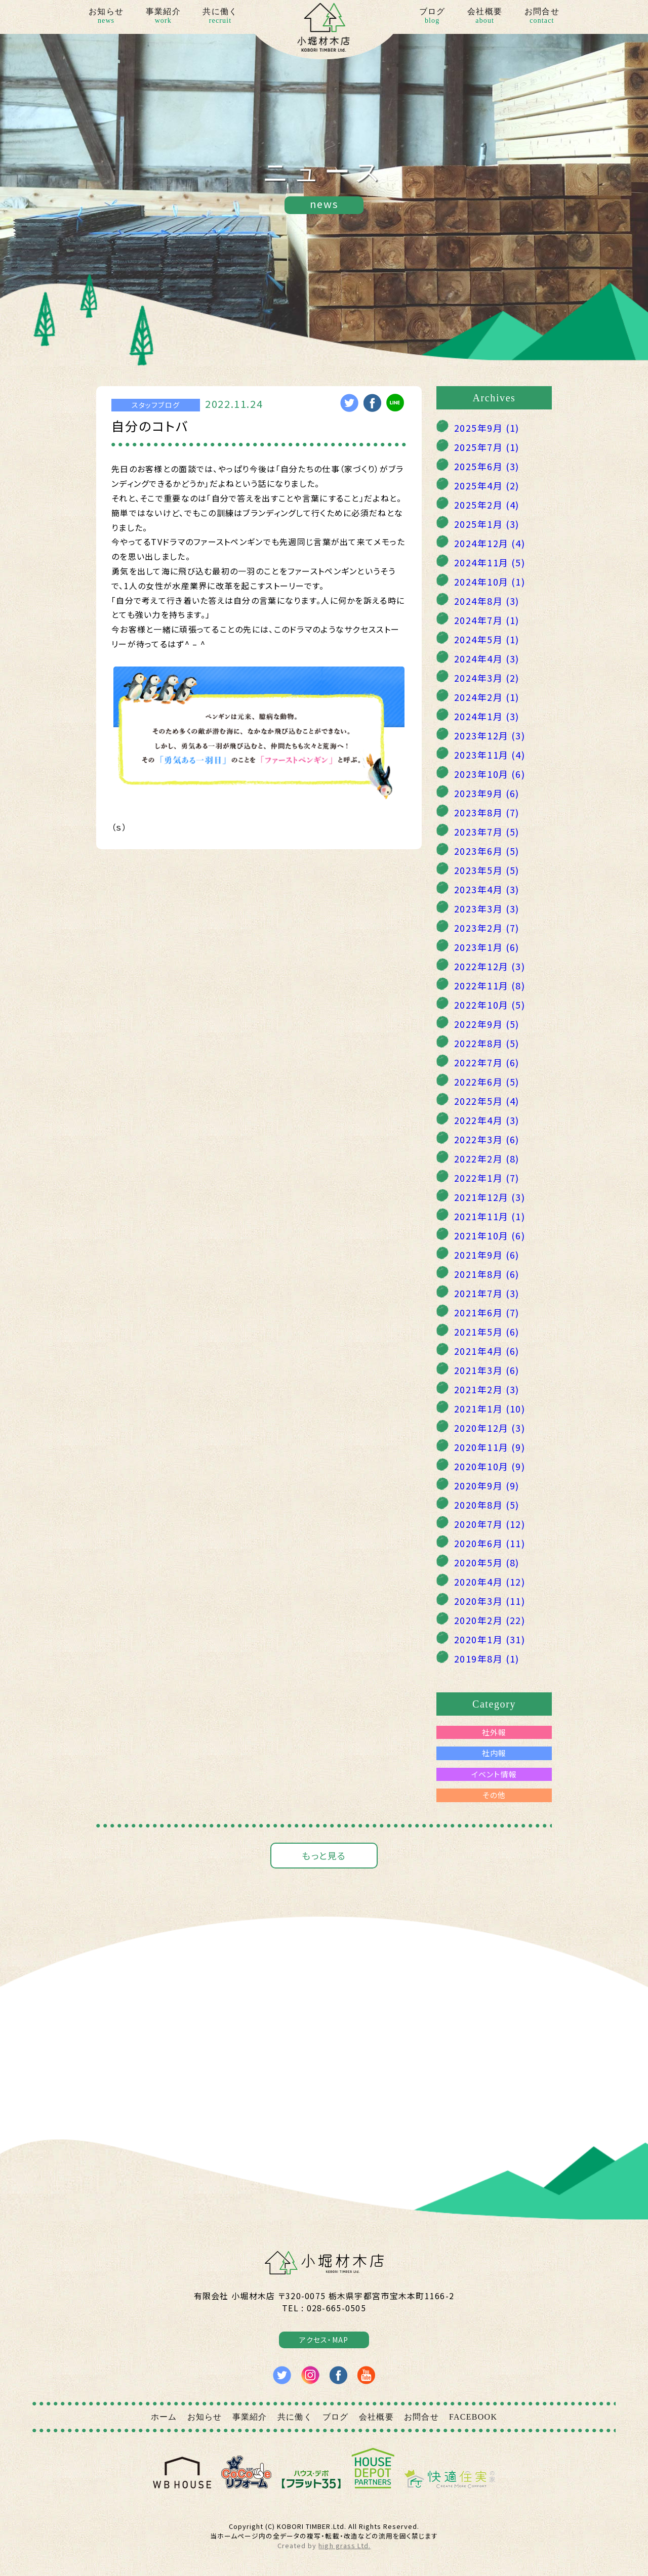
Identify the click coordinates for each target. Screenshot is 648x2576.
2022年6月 (486, 1081)
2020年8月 (486, 1504)
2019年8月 (486, 1658)
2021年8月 (486, 1273)
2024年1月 (486, 716)
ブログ (432, 16)
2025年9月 (486, 427)
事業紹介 (163, 16)
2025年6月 (486, 466)
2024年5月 (486, 639)
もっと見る (324, 1855)
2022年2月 (486, 1158)
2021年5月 (486, 1331)
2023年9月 (486, 793)
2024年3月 (486, 677)
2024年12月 (489, 543)
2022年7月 (486, 1062)
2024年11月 (489, 562)
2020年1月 (489, 1639)
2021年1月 (489, 1408)
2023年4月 (486, 889)
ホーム (164, 2417)
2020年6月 (489, 1543)
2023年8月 (486, 812)
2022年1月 (486, 1177)
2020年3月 (489, 1600)
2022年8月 (486, 1043)
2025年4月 (486, 485)
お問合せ (541, 16)
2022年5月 (486, 1100)
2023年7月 (486, 831)
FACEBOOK (473, 2417)
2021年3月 (486, 1370)
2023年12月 (489, 735)
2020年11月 (489, 1446)
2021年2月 (486, 1389)
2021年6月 (486, 1312)
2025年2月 (486, 504)
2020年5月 (486, 1562)
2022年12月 (489, 966)
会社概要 (484, 16)
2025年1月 (486, 523)
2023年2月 (486, 927)
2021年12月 (489, 1196)
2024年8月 (486, 600)
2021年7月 (486, 1293)
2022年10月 (489, 1004)
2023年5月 (486, 870)
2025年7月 (486, 446)
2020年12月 (489, 1427)
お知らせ (106, 16)
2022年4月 (486, 1120)
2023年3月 (486, 908)
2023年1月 (486, 946)
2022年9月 (486, 1023)
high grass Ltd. (344, 2545)
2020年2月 (489, 1620)
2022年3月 (486, 1139)
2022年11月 (489, 985)
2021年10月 (489, 1235)
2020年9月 (486, 1485)
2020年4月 (489, 1581)
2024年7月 (486, 620)
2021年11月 (489, 1216)
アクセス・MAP (323, 2340)
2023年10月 (489, 773)
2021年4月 (486, 1350)
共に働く (219, 16)
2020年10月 (489, 1466)
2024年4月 (486, 658)
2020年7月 (489, 1523)
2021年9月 (486, 1254)
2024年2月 (486, 696)
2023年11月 (489, 754)
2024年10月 (489, 581)
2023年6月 (486, 850)
